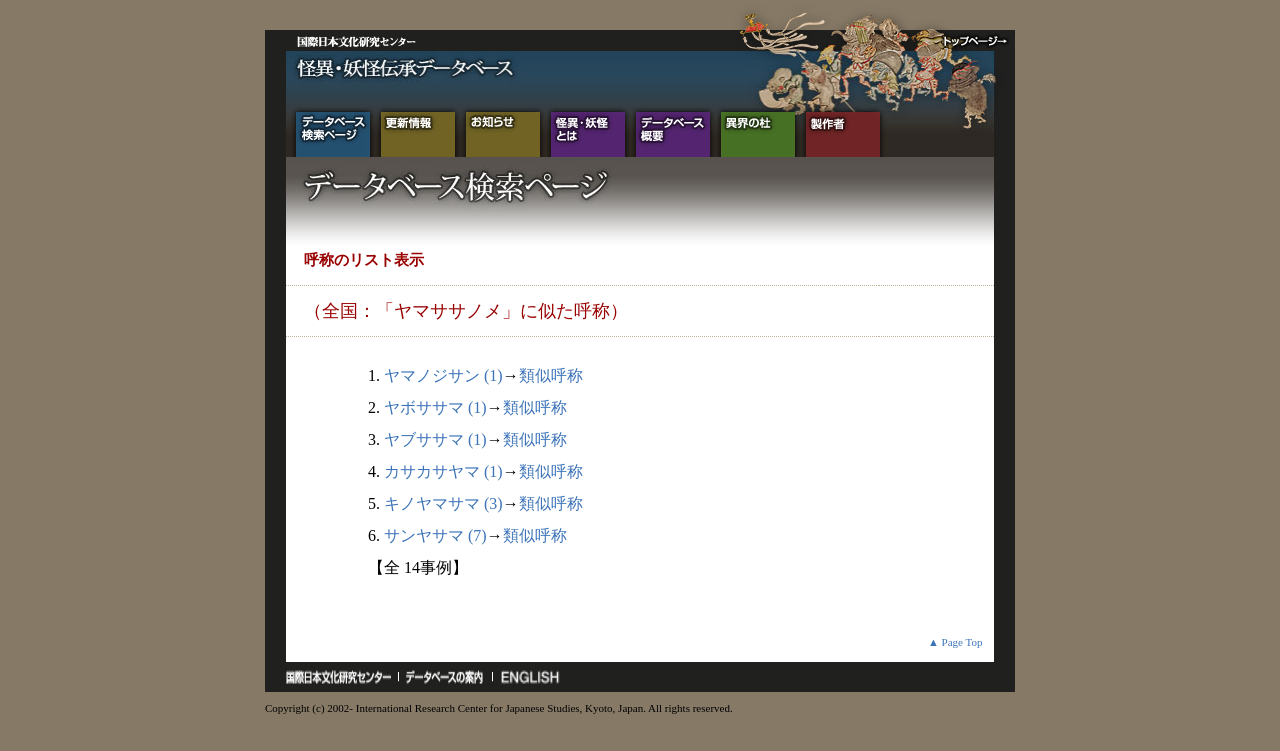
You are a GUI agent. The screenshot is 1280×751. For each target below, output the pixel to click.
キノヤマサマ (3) (443, 503)
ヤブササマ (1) (435, 439)
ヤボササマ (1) (435, 407)
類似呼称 (551, 375)
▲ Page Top (955, 642)
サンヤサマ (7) (435, 535)
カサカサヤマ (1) (443, 471)
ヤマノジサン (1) (443, 375)
